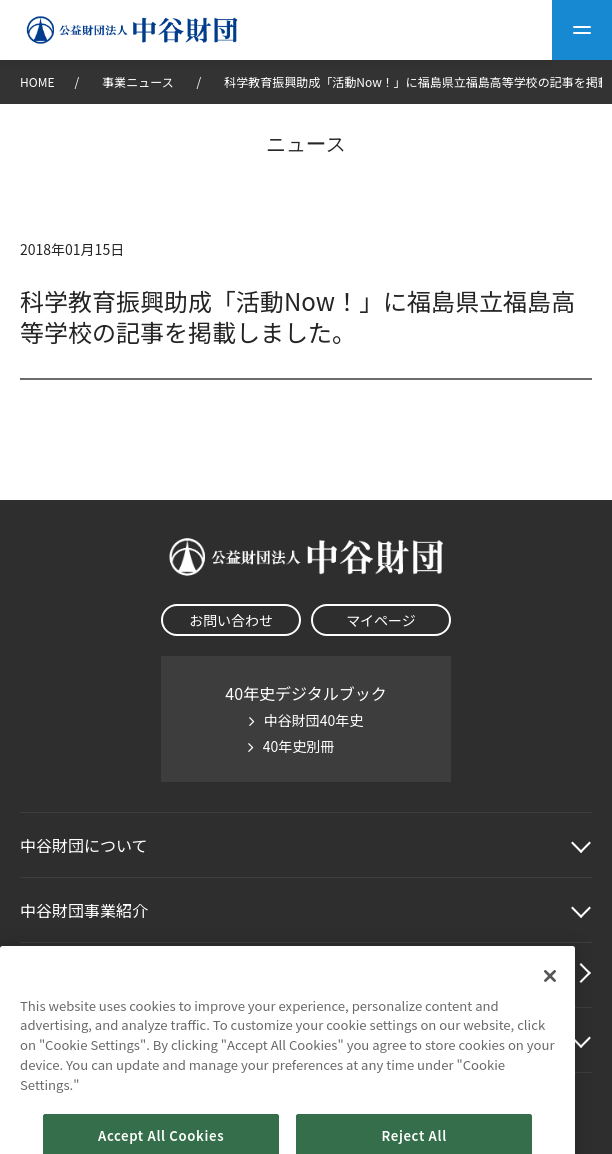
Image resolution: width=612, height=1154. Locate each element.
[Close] (550, 1004)
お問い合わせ (231, 620)
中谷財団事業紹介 (84, 910)
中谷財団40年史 (314, 720)
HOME (37, 81)
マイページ (381, 620)
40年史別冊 (299, 746)
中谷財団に (84, 845)
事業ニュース (139, 81)
